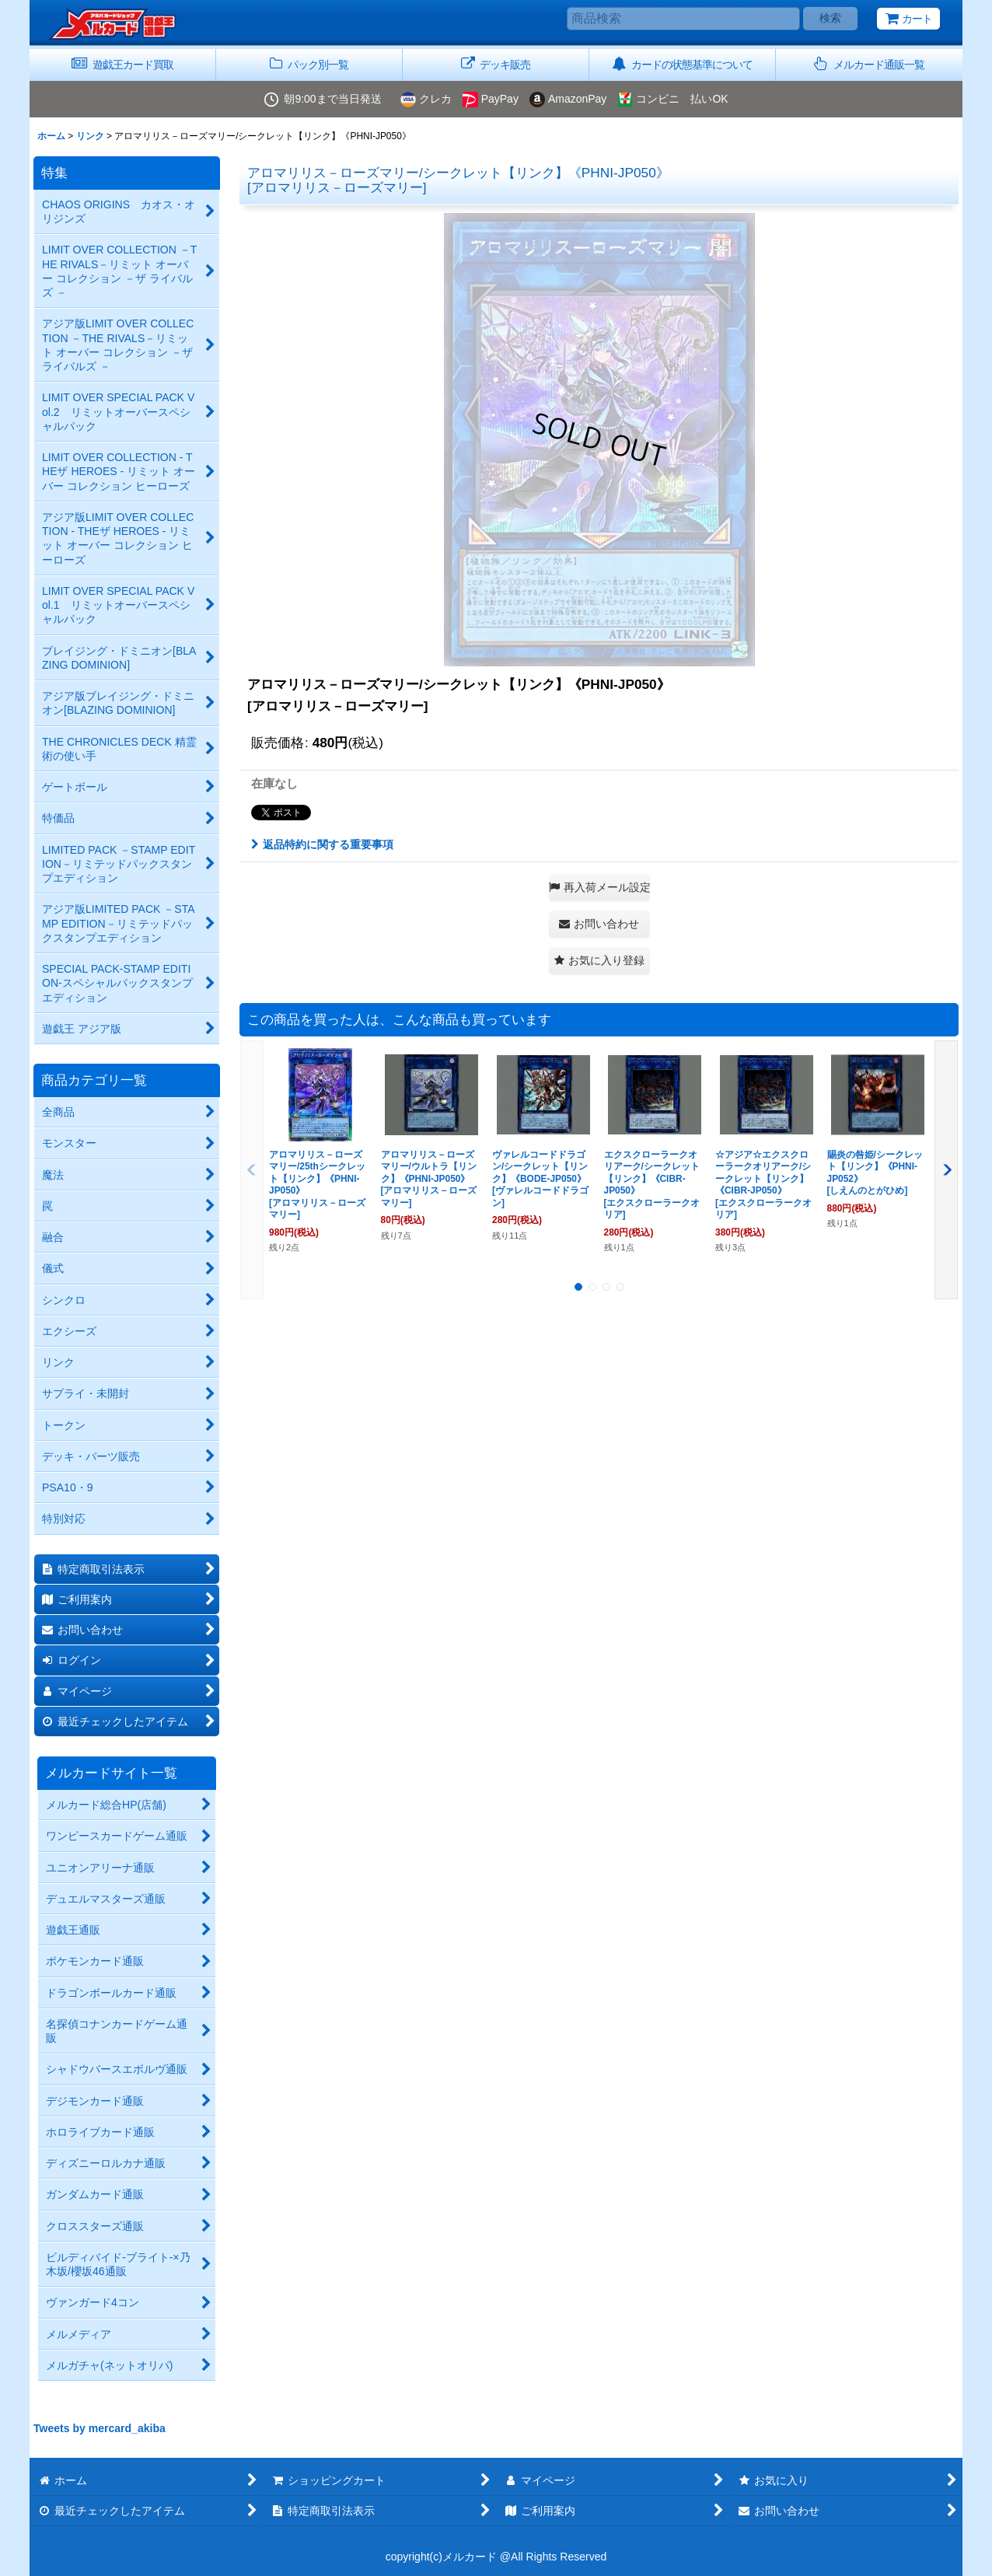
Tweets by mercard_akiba (99, 2428)
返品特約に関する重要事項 (322, 844)
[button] (869, 65)
